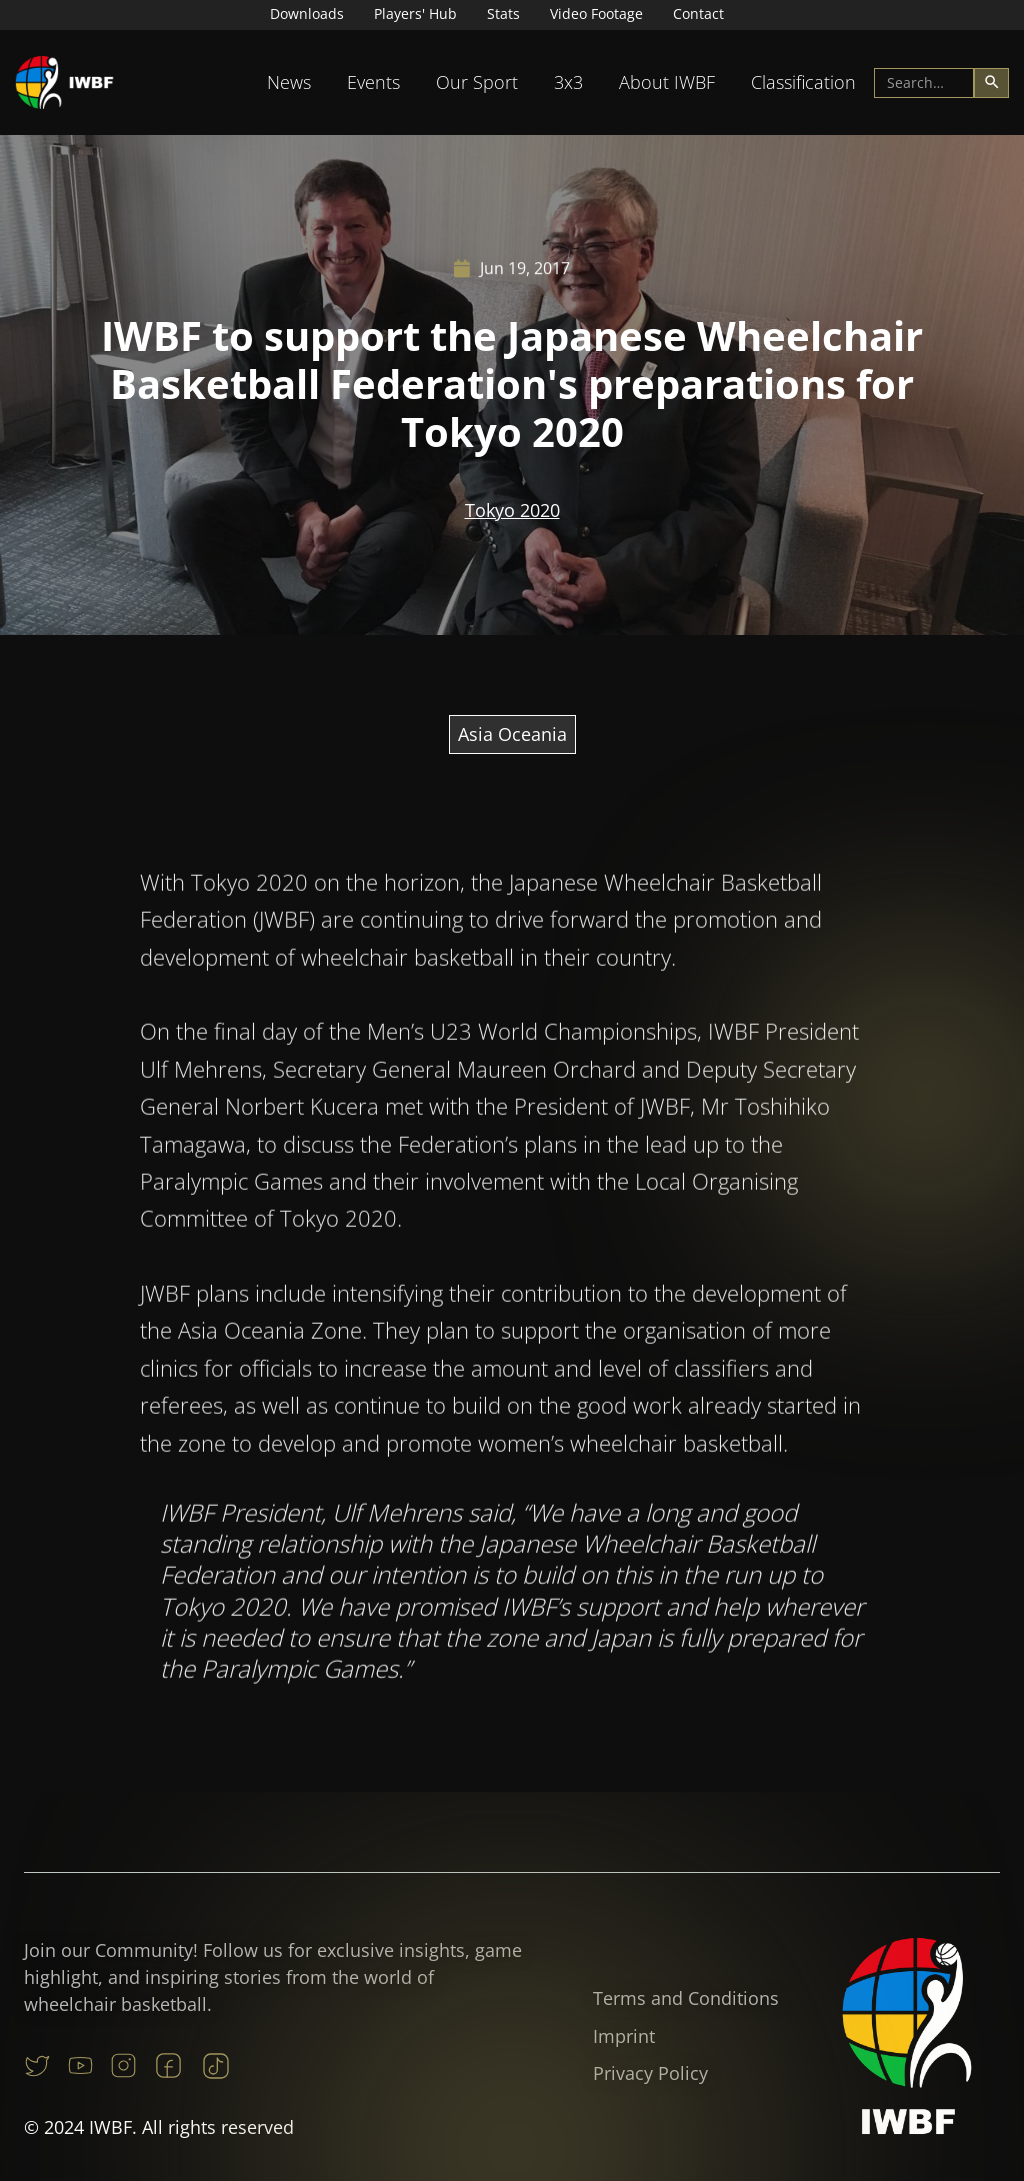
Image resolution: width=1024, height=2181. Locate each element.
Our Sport (477, 82)
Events (373, 82)
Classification (803, 82)
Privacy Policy (650, 2073)
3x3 (568, 82)
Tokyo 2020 (512, 511)
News (289, 82)
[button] (289, 82)
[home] (65, 82)
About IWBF (667, 82)
